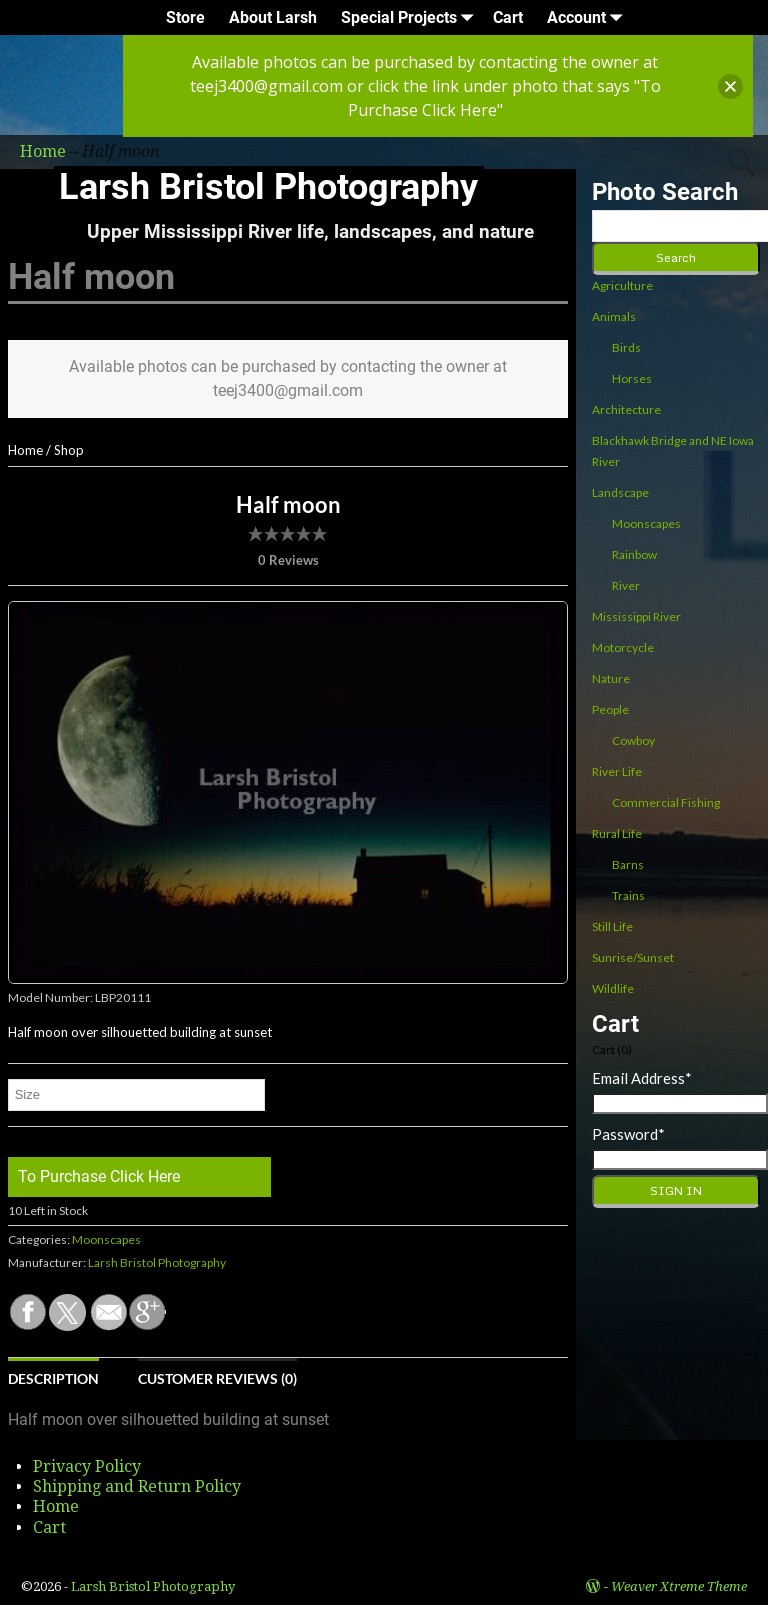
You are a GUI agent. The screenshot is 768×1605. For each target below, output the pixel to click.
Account (588, 17)
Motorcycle (623, 647)
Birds (626, 347)
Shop (69, 450)
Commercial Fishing (666, 802)
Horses (632, 378)
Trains (628, 895)
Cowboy (633, 740)
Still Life (612, 926)
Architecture (626, 409)
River (626, 585)
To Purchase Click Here (99, 1176)
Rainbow (634, 554)
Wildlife (613, 988)
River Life (617, 771)
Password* (628, 1134)
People (610, 709)
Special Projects (411, 17)
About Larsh (273, 17)
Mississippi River (636, 616)
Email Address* (642, 1078)
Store (185, 17)
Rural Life (617, 833)
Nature (611, 678)
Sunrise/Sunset (633, 957)
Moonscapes (106, 1239)
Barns (628, 864)
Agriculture (622, 285)
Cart (508, 17)
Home (25, 450)
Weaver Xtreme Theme (679, 1586)
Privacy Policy (87, 1466)
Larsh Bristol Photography (268, 187)
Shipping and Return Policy (137, 1486)
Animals (614, 316)
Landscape (620, 492)
